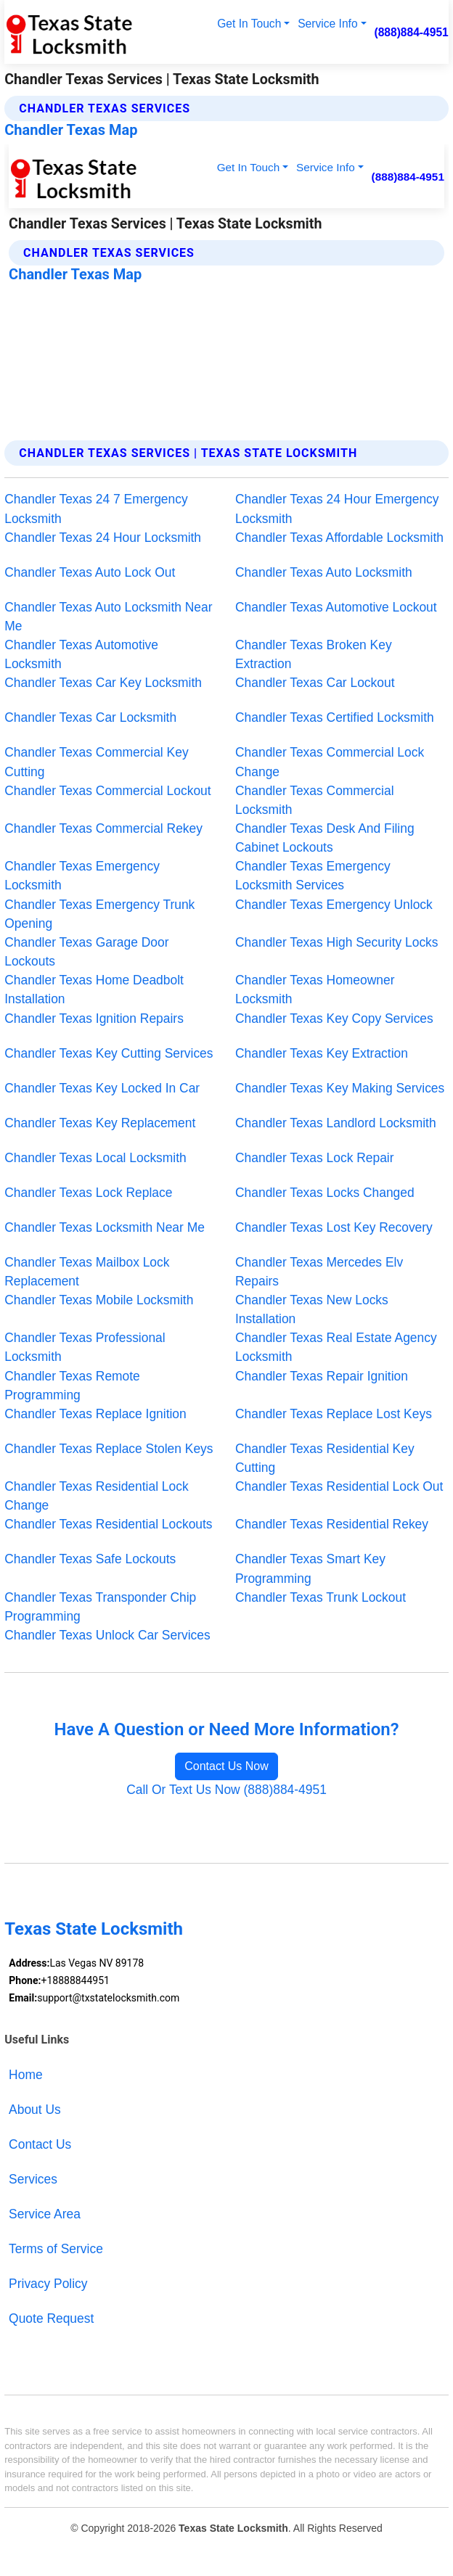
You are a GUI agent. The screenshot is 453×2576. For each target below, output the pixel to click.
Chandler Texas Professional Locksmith (84, 1347)
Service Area (45, 2214)
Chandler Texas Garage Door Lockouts (86, 951)
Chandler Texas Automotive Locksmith (81, 654)
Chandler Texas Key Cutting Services (108, 1053)
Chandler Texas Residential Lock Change (96, 1496)
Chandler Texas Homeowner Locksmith (315, 989)
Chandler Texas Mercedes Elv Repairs (319, 1271)
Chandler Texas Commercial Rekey (103, 828)
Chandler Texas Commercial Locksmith (314, 800)
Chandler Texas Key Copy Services (334, 1018)
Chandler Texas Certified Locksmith (334, 717)
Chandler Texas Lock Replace (88, 1192)
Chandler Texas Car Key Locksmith (103, 682)
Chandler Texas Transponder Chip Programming (100, 1607)
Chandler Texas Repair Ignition (321, 1376)
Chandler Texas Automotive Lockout (336, 607)
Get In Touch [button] (249, 23)
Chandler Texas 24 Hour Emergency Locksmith (337, 508)
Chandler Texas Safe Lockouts (90, 1559)
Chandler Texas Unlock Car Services (107, 1635)
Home (25, 2074)
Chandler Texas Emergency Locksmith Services (313, 875)
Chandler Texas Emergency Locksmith (82, 875)
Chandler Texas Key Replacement (99, 1123)
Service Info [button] (327, 23)
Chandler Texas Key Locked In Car (102, 1088)
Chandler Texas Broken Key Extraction (313, 654)
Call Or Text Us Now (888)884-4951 (226, 1789)
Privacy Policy (48, 2283)
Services (33, 2179)
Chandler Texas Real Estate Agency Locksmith (336, 1347)
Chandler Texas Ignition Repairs (94, 1018)
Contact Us (40, 2144)
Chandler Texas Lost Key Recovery (334, 1227)
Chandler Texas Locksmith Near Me (104, 1227)
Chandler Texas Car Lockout (315, 682)
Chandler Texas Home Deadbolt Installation (94, 989)
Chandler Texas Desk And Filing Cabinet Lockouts (325, 838)
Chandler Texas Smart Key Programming (310, 1568)
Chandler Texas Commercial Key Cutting (96, 761)
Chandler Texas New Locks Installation (311, 1309)
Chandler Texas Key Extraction (321, 1053)
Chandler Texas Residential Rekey (331, 1524)
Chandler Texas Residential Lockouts (108, 1524)
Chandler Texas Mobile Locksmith (98, 1300)
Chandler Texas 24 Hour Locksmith (102, 537)
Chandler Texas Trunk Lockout (320, 1597)
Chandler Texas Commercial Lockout (107, 790)
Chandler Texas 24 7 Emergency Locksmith (95, 508)
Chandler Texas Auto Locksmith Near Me (108, 616)
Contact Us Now (226, 1766)
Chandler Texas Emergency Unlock (334, 904)
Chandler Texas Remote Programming (72, 1385)
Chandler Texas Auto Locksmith (323, 572)
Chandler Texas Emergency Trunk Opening (99, 914)
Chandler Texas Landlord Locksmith (335, 1123)
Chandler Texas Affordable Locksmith (339, 537)
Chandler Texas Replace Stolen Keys (108, 1448)
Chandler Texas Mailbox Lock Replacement (86, 1271)
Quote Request (51, 2318)
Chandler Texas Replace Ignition (95, 1414)
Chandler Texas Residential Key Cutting (325, 1458)
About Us (35, 2109)
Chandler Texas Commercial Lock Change (329, 761)
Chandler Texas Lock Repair (314, 1158)
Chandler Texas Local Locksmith (95, 1158)
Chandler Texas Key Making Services (339, 1088)
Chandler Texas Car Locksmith (90, 717)
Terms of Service (56, 2249)
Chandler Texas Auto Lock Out (89, 572)
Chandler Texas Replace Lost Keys (333, 1414)
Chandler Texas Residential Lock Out (339, 1486)
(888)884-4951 (411, 32)
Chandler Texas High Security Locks (336, 942)
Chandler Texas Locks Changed (325, 1192)
